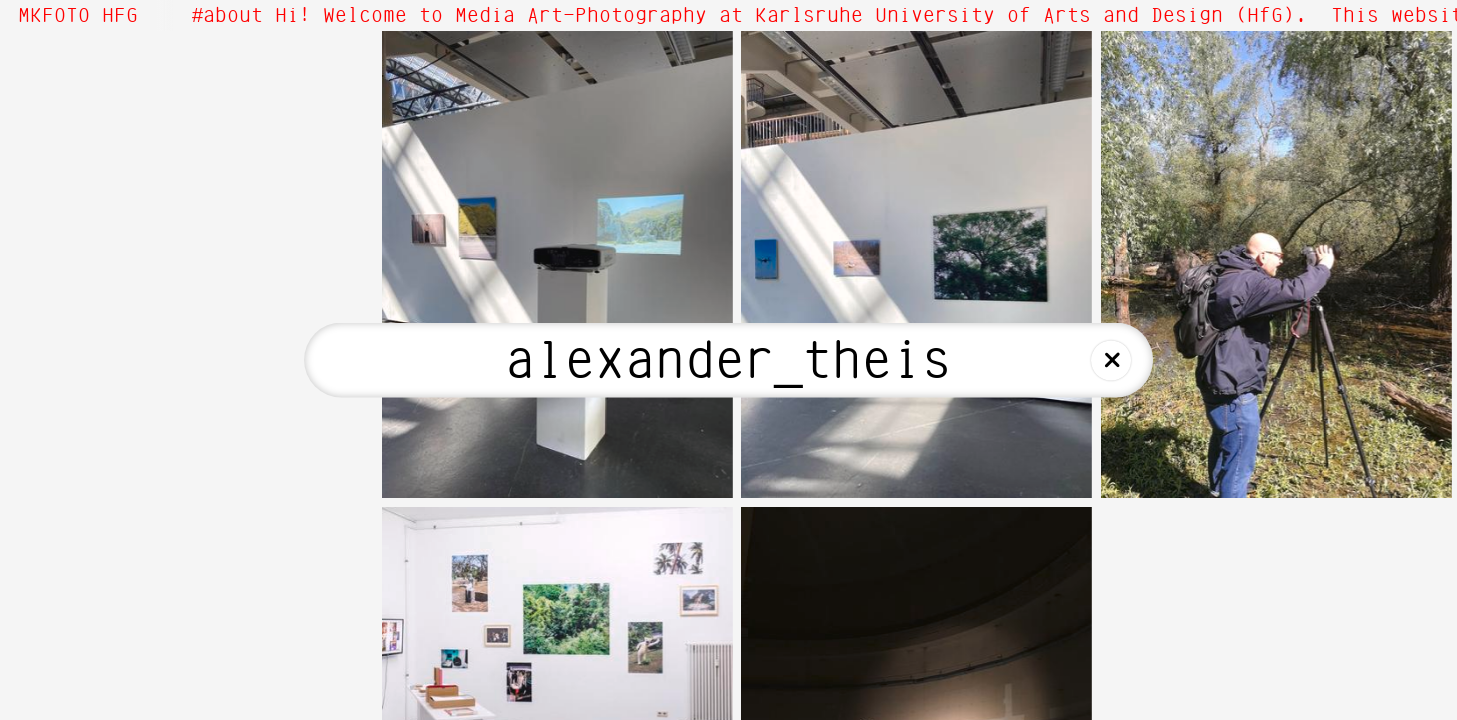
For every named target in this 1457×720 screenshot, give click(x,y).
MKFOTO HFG (78, 16)
